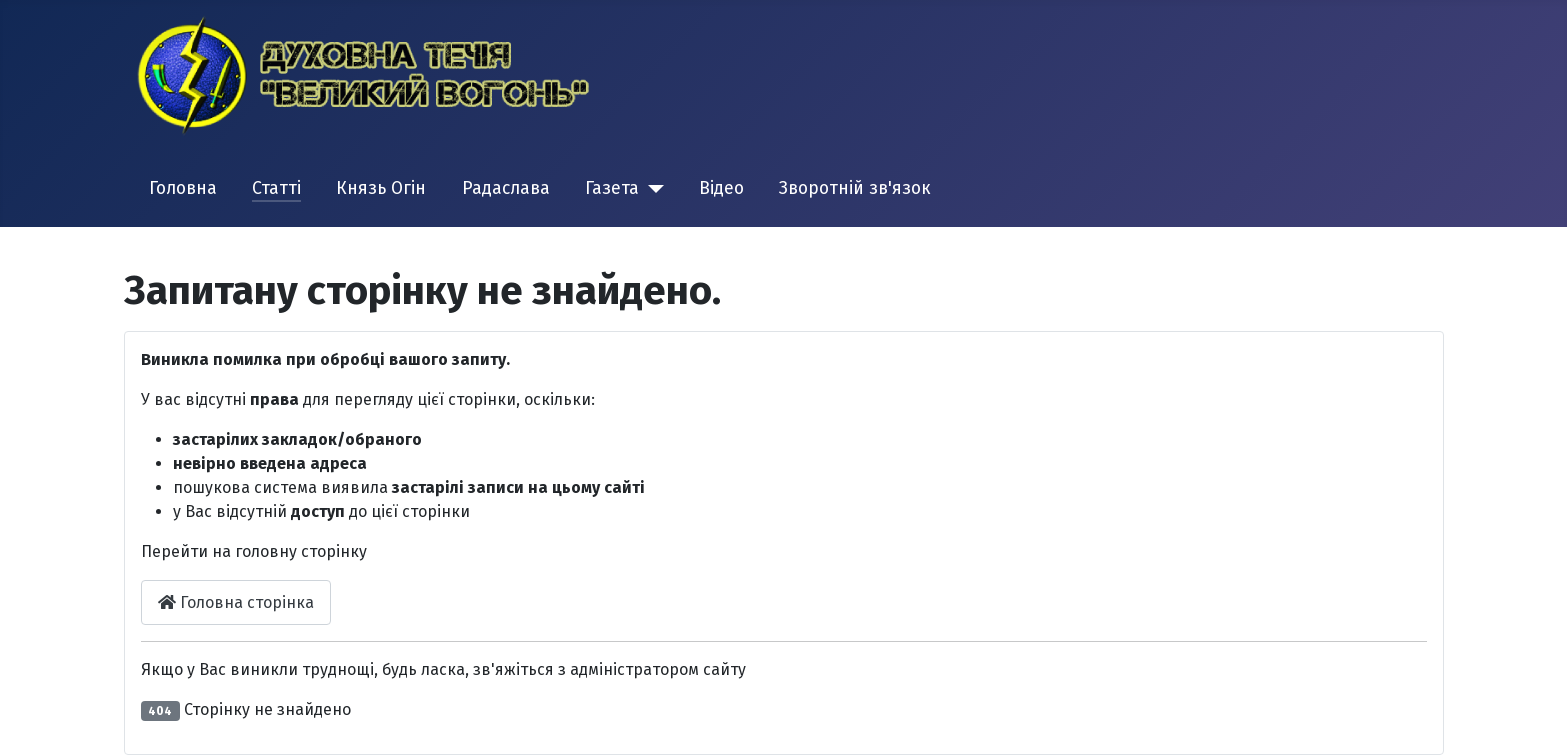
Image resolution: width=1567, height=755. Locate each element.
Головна (183, 188)
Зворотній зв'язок (855, 188)
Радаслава (506, 188)
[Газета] (651, 189)
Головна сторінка (236, 602)
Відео (721, 188)
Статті (276, 188)
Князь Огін (381, 188)
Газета (612, 188)
